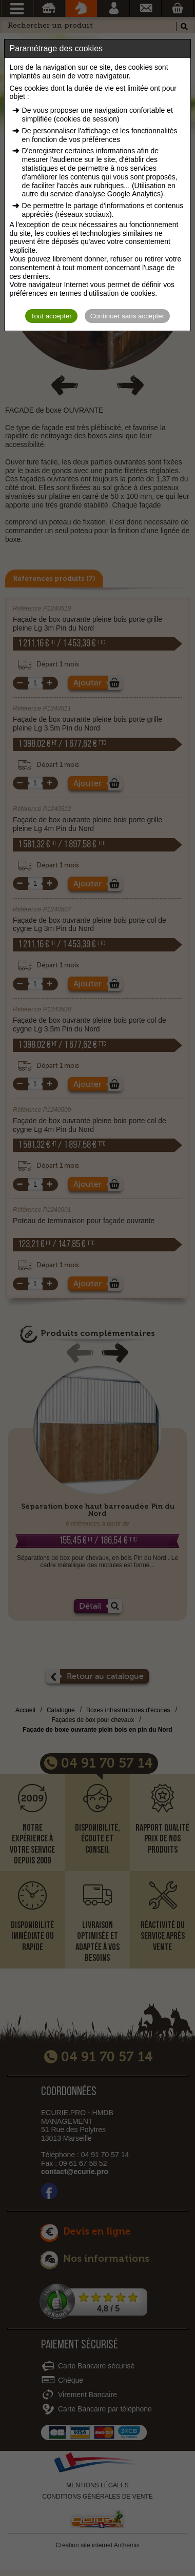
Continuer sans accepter (127, 316)
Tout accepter (51, 316)
